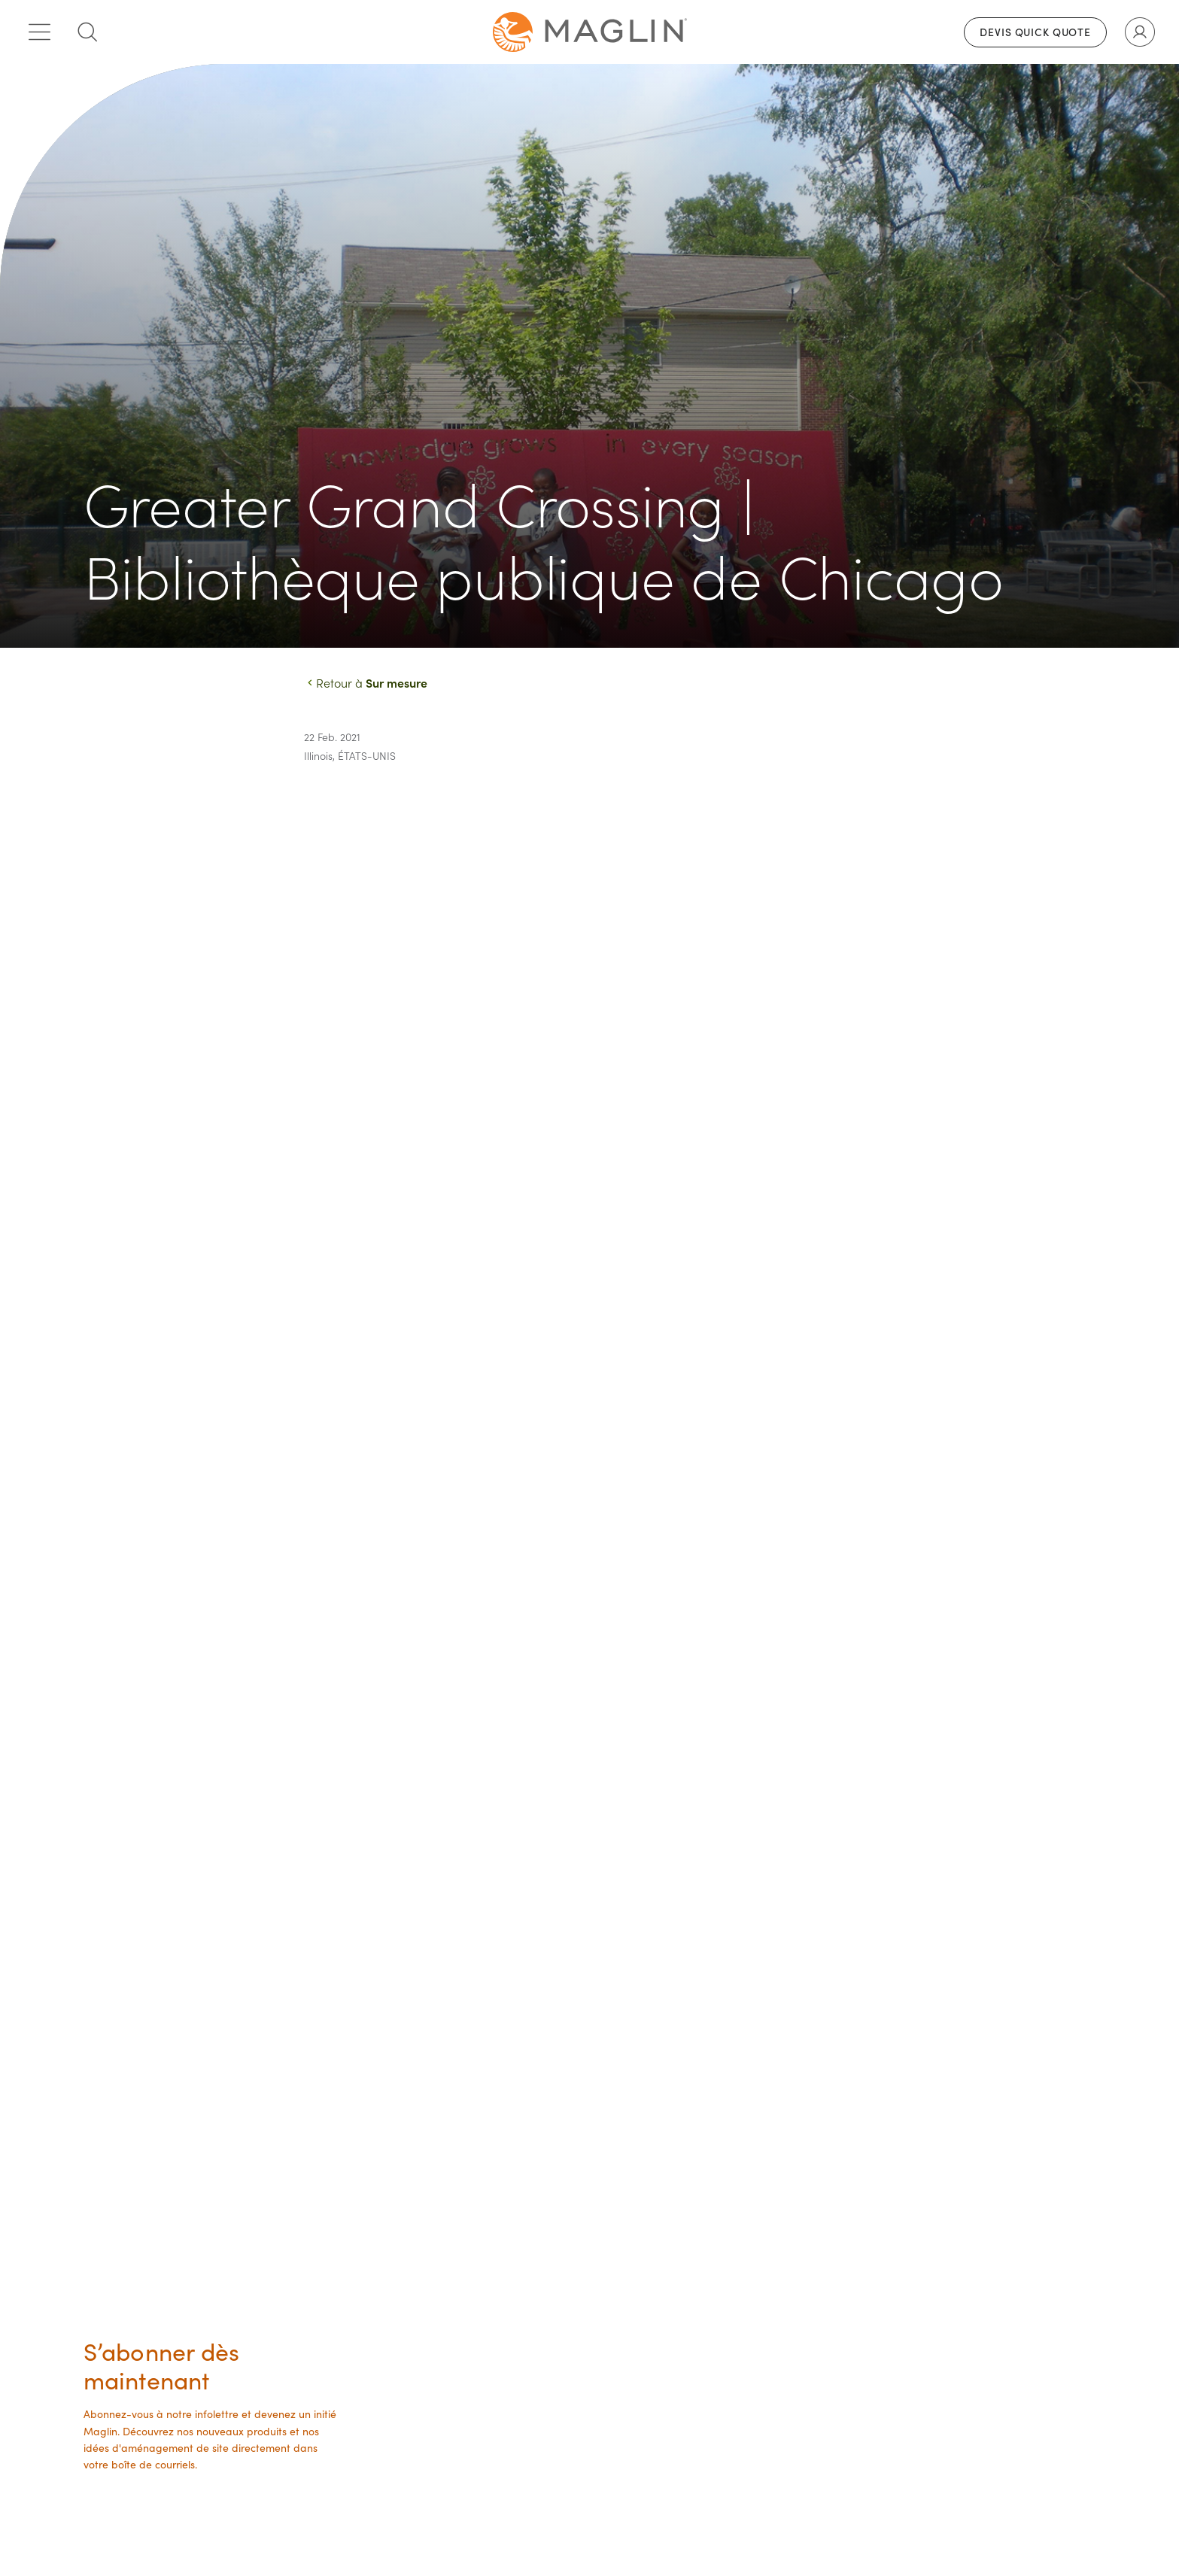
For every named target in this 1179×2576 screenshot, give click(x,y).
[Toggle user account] (1140, 32)
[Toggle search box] (87, 32)
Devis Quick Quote (1035, 32)
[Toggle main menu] (39, 32)
